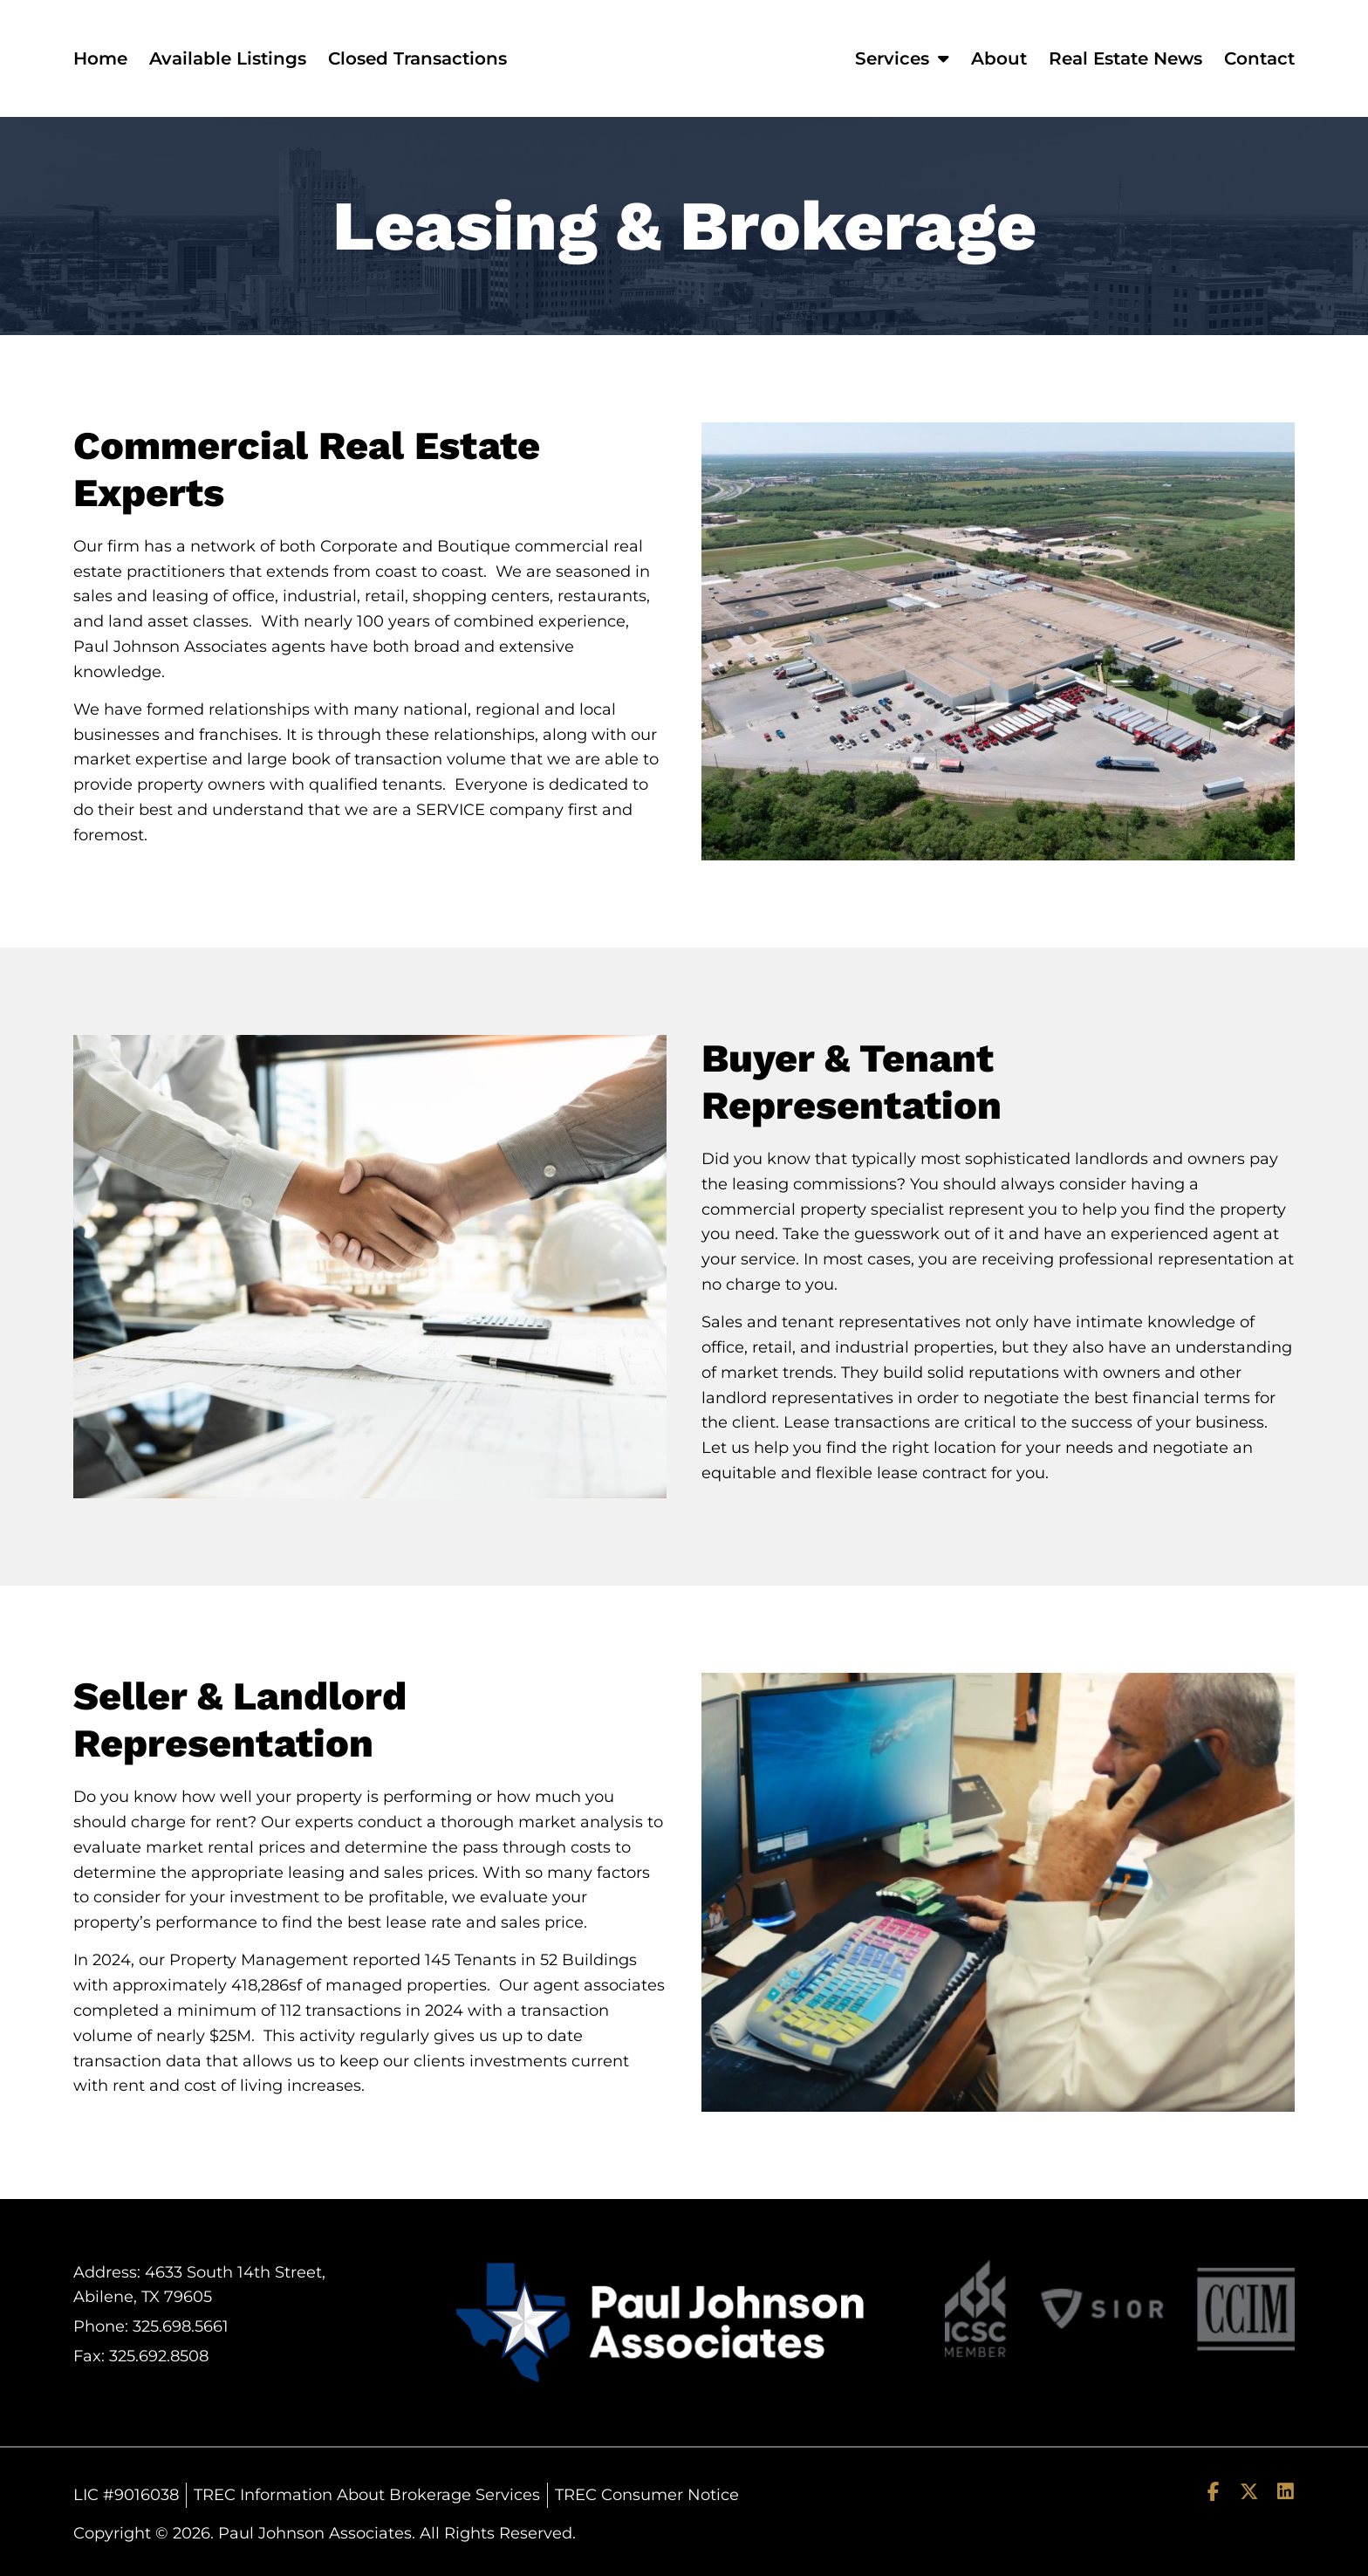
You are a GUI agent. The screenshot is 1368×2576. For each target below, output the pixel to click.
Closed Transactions (417, 58)
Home (100, 58)
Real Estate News (1125, 58)
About (999, 58)
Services (902, 58)
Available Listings (227, 58)
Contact (1259, 58)
